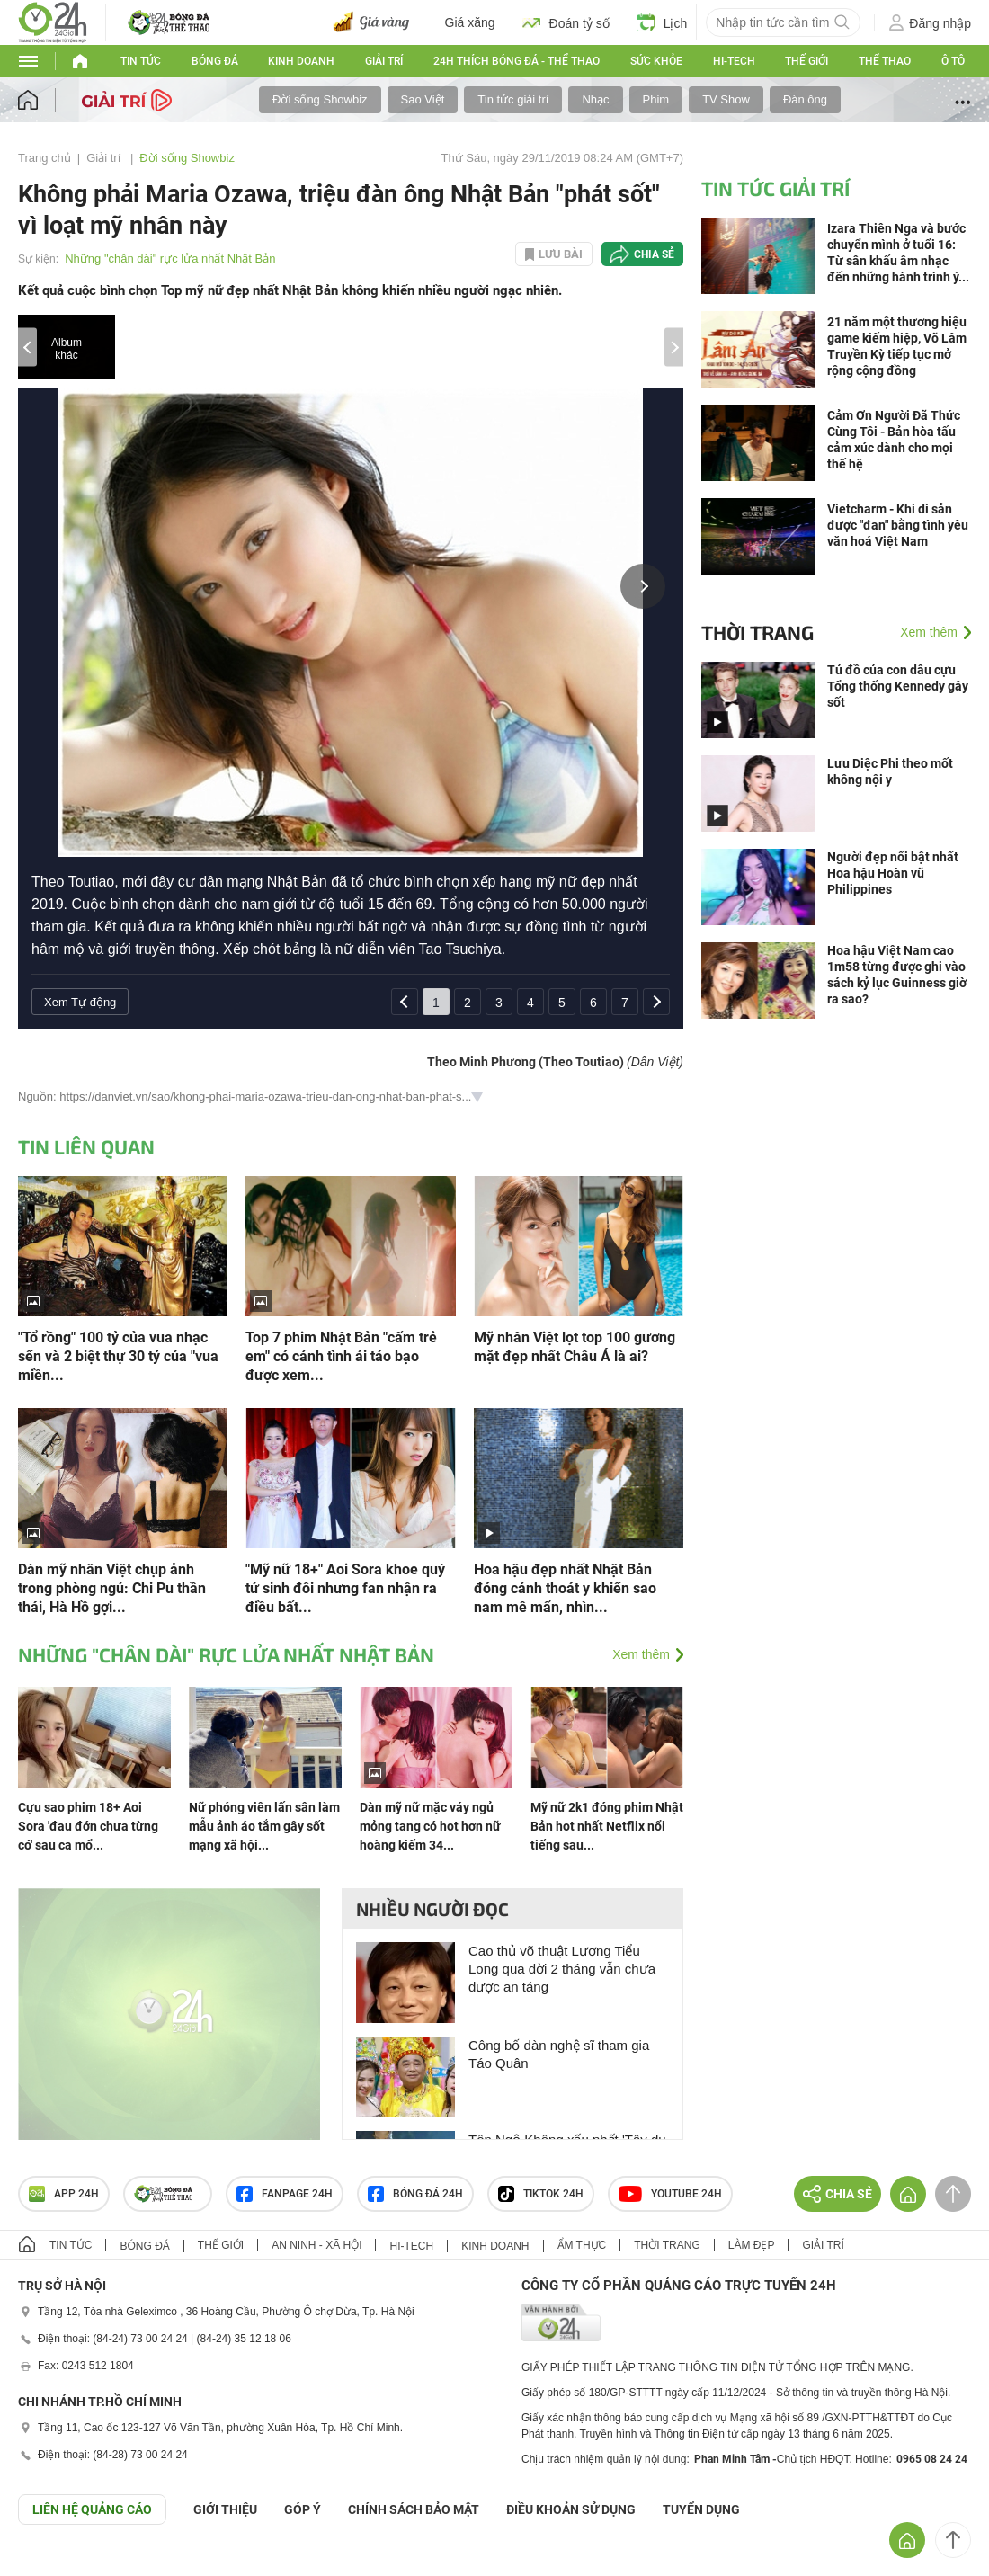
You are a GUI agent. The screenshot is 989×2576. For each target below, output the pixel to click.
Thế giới (806, 61)
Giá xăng (470, 22)
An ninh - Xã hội (316, 2245)
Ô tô (953, 61)
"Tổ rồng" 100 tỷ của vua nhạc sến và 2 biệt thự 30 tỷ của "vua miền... (118, 1356)
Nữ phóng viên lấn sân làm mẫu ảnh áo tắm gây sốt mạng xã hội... (264, 1826)
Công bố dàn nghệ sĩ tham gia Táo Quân (558, 2054)
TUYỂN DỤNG (701, 2509)
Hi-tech (734, 61)
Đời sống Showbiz (320, 99)
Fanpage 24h (284, 2194)
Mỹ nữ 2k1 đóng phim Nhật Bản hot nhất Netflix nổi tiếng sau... (606, 1826)
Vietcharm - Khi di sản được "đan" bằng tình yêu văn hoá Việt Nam (897, 525)
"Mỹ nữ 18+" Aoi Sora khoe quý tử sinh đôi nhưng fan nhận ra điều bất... (345, 1588)
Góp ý (302, 2509)
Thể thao (885, 61)
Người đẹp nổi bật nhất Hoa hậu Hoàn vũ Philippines (892, 873)
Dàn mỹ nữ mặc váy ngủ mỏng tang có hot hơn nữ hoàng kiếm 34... (430, 1826)
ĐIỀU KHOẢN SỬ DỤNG (571, 2509)
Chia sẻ (654, 254)
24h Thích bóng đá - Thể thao (516, 61)
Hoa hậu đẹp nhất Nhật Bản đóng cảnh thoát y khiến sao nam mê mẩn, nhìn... (565, 1588)
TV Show (726, 99)
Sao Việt (423, 99)
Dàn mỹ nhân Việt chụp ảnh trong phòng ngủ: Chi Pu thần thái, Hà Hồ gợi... (112, 1588)
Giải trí (384, 61)
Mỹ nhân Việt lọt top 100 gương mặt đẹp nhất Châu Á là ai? (574, 1347)
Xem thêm (641, 1654)
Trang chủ (44, 158)
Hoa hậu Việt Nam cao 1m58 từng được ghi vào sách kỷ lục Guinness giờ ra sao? (897, 974)
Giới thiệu (225, 2509)
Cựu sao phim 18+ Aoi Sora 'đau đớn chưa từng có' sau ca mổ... (88, 1826)
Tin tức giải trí (512, 99)
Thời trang (757, 632)
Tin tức (140, 61)
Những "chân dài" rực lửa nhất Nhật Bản (170, 258)
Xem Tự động (80, 1002)
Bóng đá (215, 61)
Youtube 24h (670, 2194)
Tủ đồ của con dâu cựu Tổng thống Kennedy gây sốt (897, 686)
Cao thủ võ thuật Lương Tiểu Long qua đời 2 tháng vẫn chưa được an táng (561, 1968)
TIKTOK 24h (541, 2194)
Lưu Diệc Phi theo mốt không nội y (890, 771)
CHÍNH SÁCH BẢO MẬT (413, 2509)
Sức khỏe (656, 61)
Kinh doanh (301, 61)
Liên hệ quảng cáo (92, 2509)
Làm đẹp (751, 2245)
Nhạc (595, 99)
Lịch (662, 22)
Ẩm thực (582, 2245)
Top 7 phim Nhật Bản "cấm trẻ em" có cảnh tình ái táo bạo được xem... (341, 1356)
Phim (656, 99)
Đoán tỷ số (566, 22)
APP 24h (64, 2194)
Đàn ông (805, 99)
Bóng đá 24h (415, 2194)
